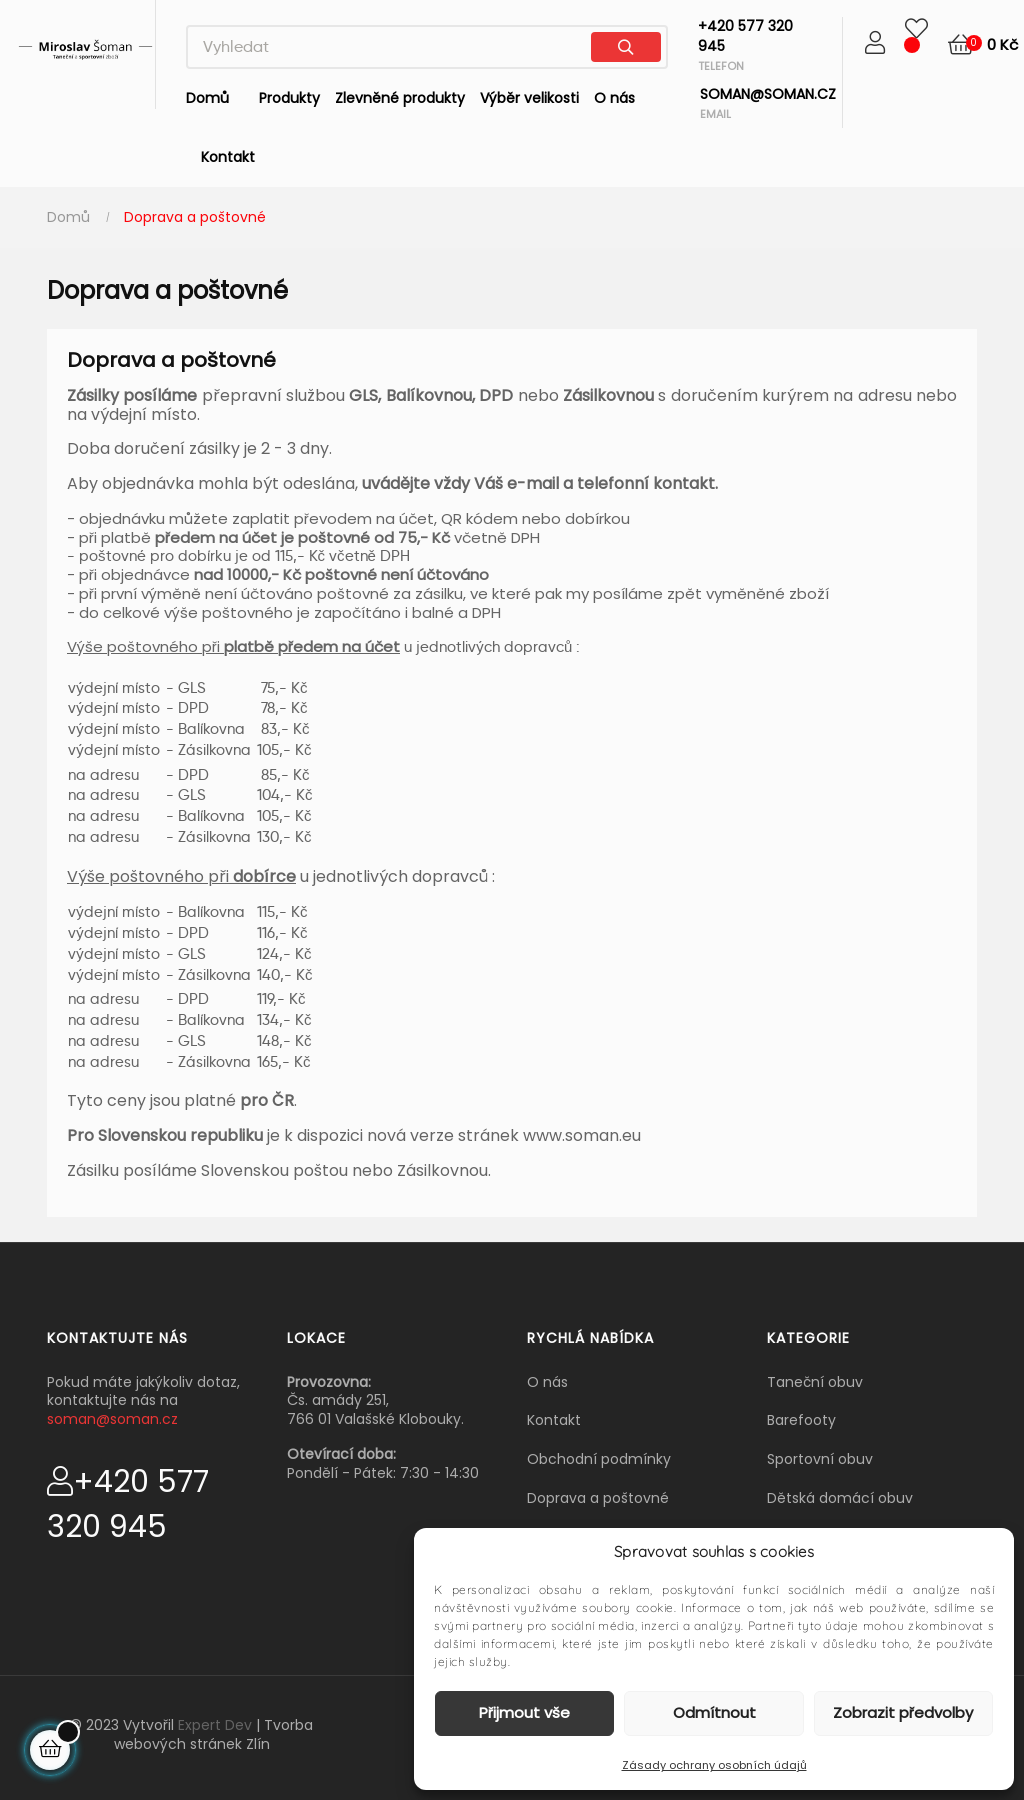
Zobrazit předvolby (903, 1712)
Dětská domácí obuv (840, 1498)
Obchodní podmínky (599, 1459)
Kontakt (554, 1420)
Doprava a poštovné (598, 1498)
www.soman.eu (582, 1135)
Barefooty (801, 1420)
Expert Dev (215, 1725)
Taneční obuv (815, 1382)
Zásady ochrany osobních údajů (714, 1765)
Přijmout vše (524, 1712)
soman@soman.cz (112, 1419)
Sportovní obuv (820, 1459)
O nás (547, 1382)
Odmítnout (714, 1712)
